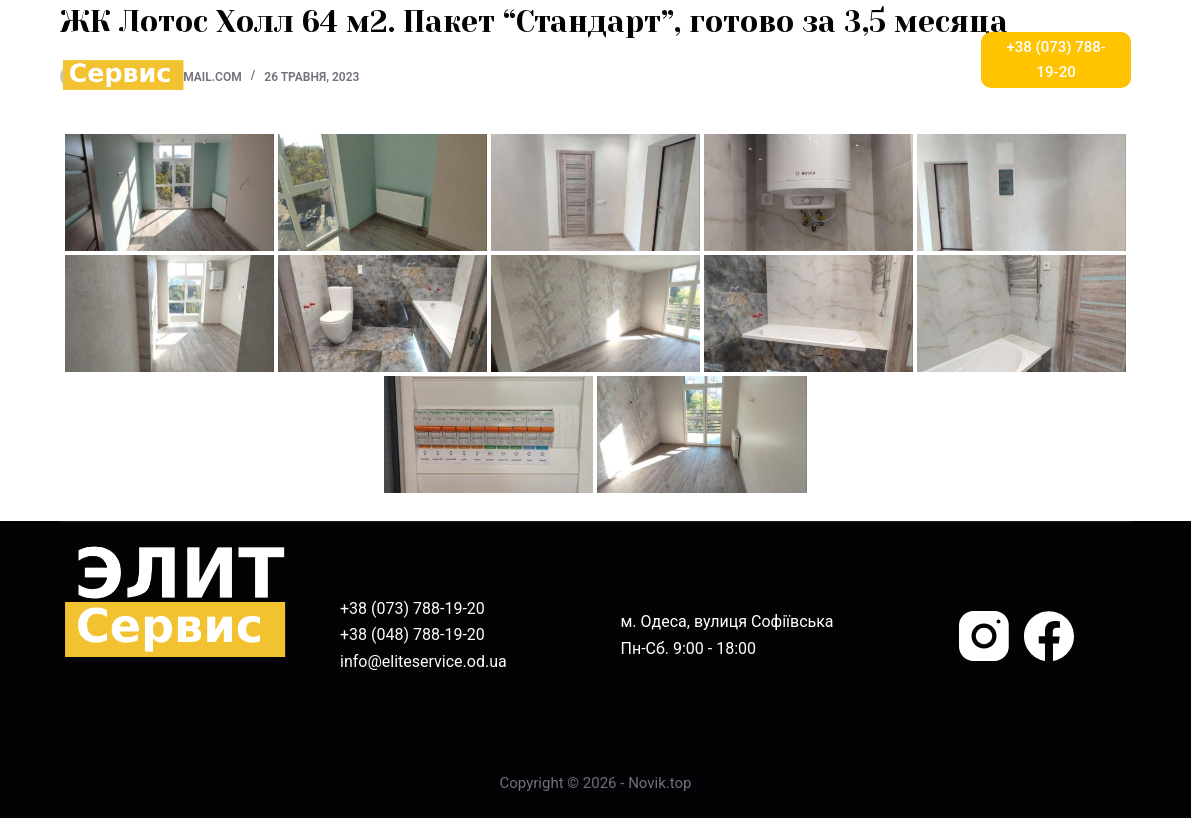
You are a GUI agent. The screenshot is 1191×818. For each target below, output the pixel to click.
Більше (913, 59)
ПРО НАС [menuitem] (383, 59)
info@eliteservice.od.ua (423, 661)
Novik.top (659, 783)
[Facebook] (1049, 636)
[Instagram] (984, 636)
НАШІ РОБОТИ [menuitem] (720, 59)
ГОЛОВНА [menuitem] (282, 59)
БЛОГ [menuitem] (825, 59)
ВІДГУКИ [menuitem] (601, 59)
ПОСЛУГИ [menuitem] (496, 59)
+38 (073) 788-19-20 (1056, 59)
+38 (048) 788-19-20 (412, 634)
